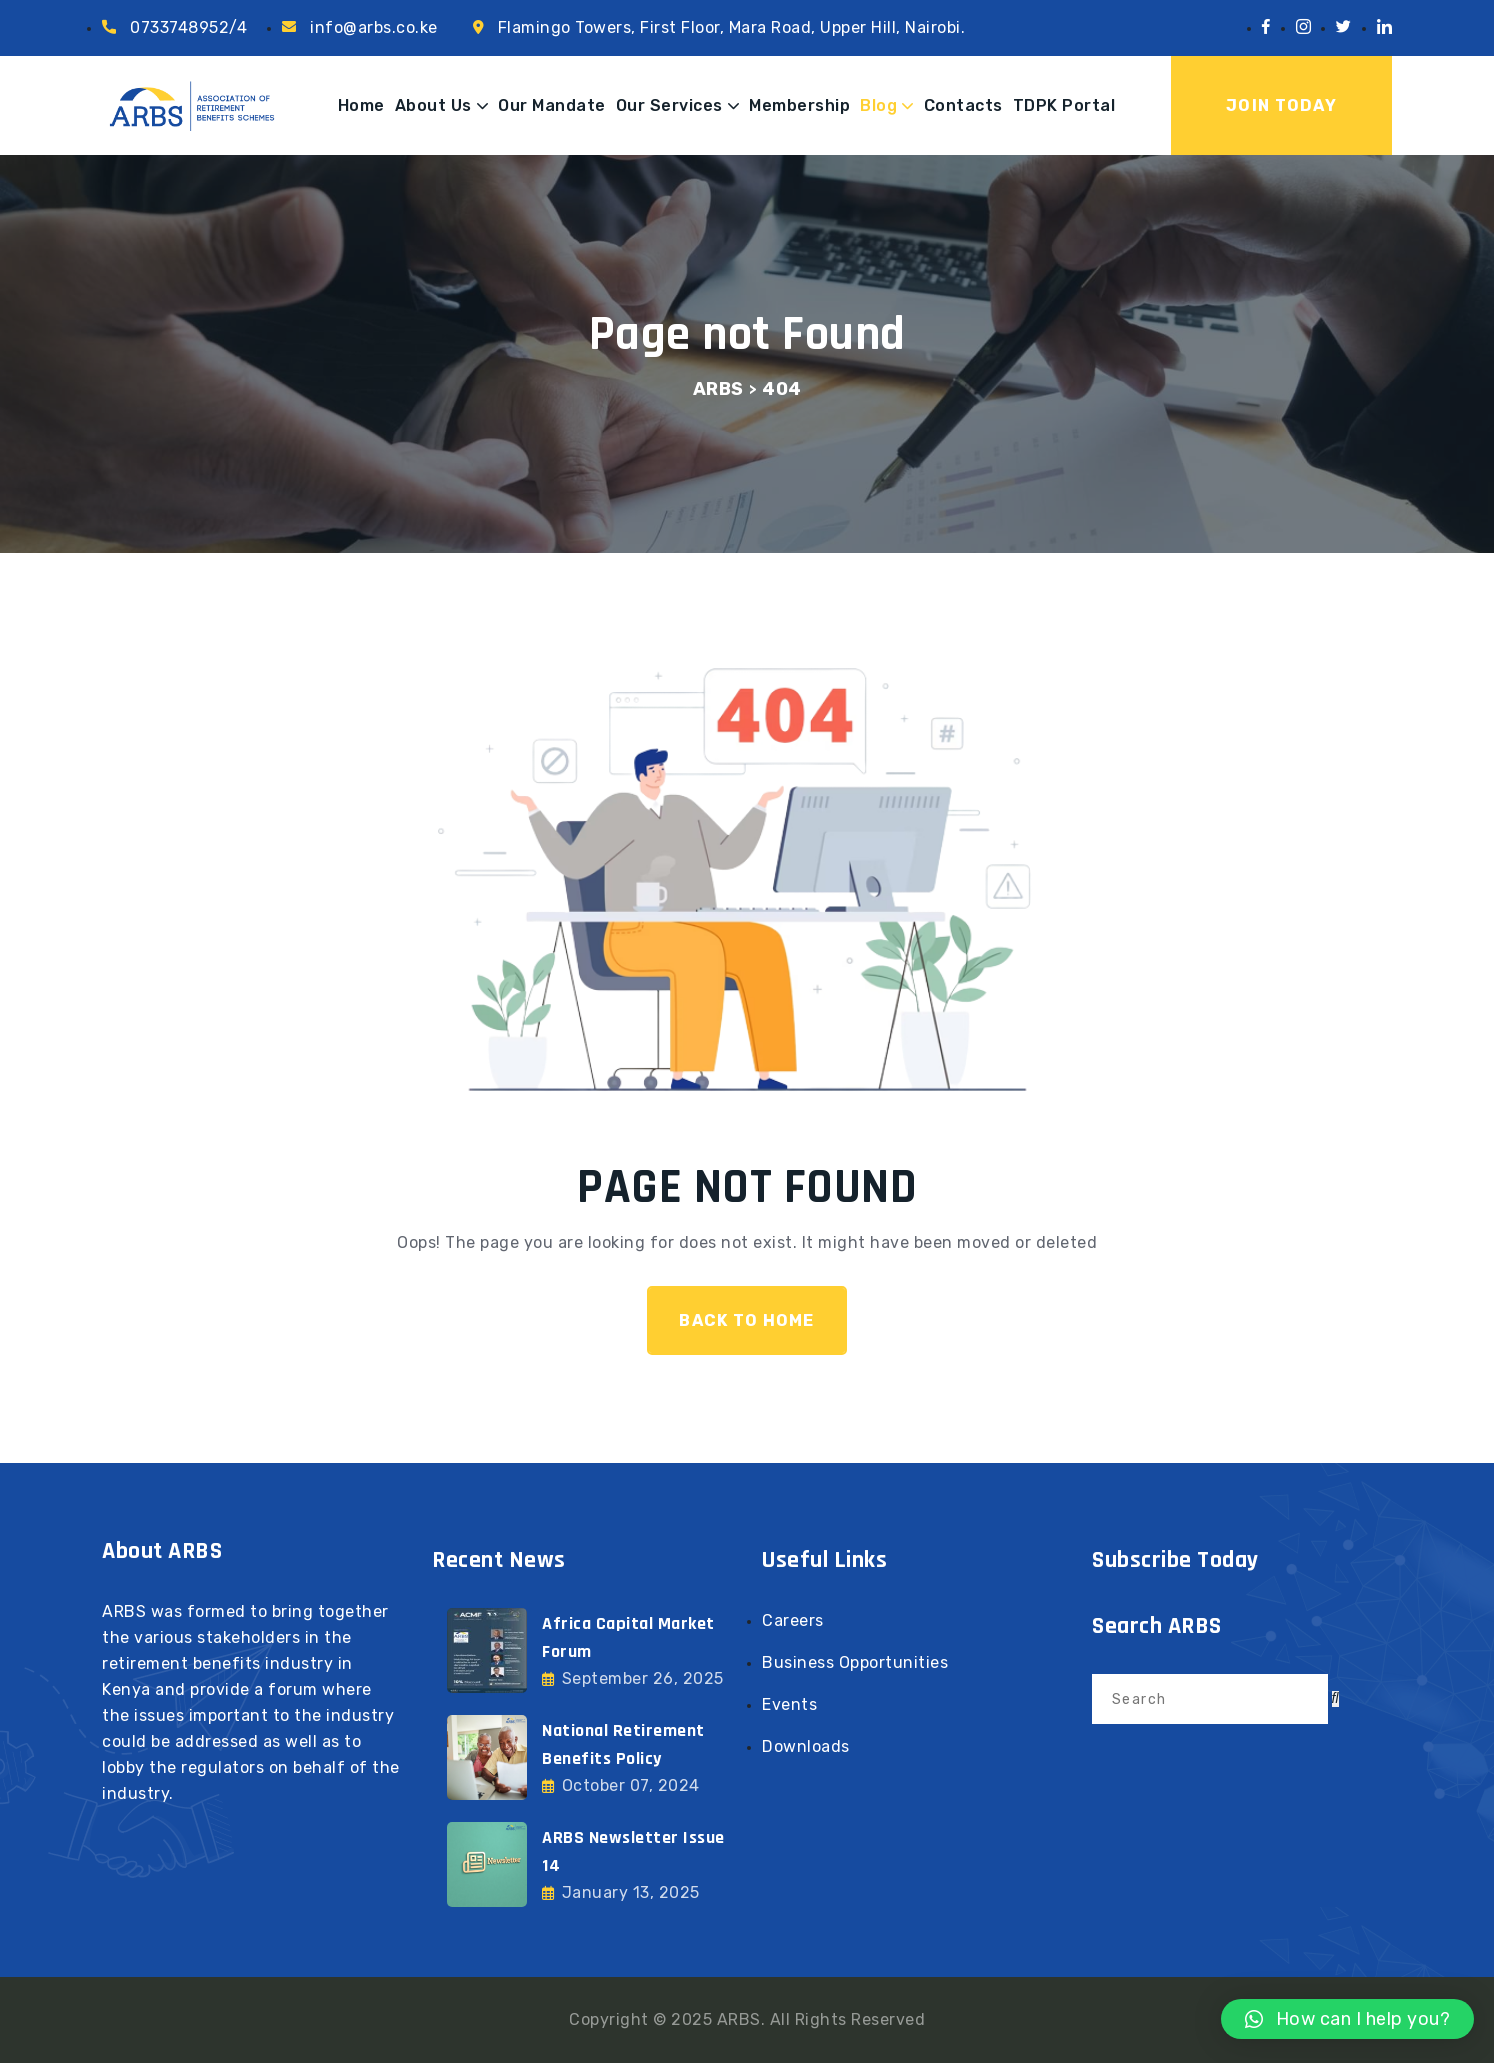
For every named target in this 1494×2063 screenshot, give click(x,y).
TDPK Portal (1064, 105)
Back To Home (746, 1320)
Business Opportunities (855, 1662)
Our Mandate (552, 105)
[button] (1347, 2019)
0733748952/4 (188, 27)
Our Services (669, 105)
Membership (799, 105)
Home (361, 105)
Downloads (806, 1746)
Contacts (963, 105)
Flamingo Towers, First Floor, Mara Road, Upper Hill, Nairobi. (732, 27)
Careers (793, 1620)
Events (789, 1704)
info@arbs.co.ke (374, 27)
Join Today (1281, 105)
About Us (433, 105)
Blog (878, 105)
